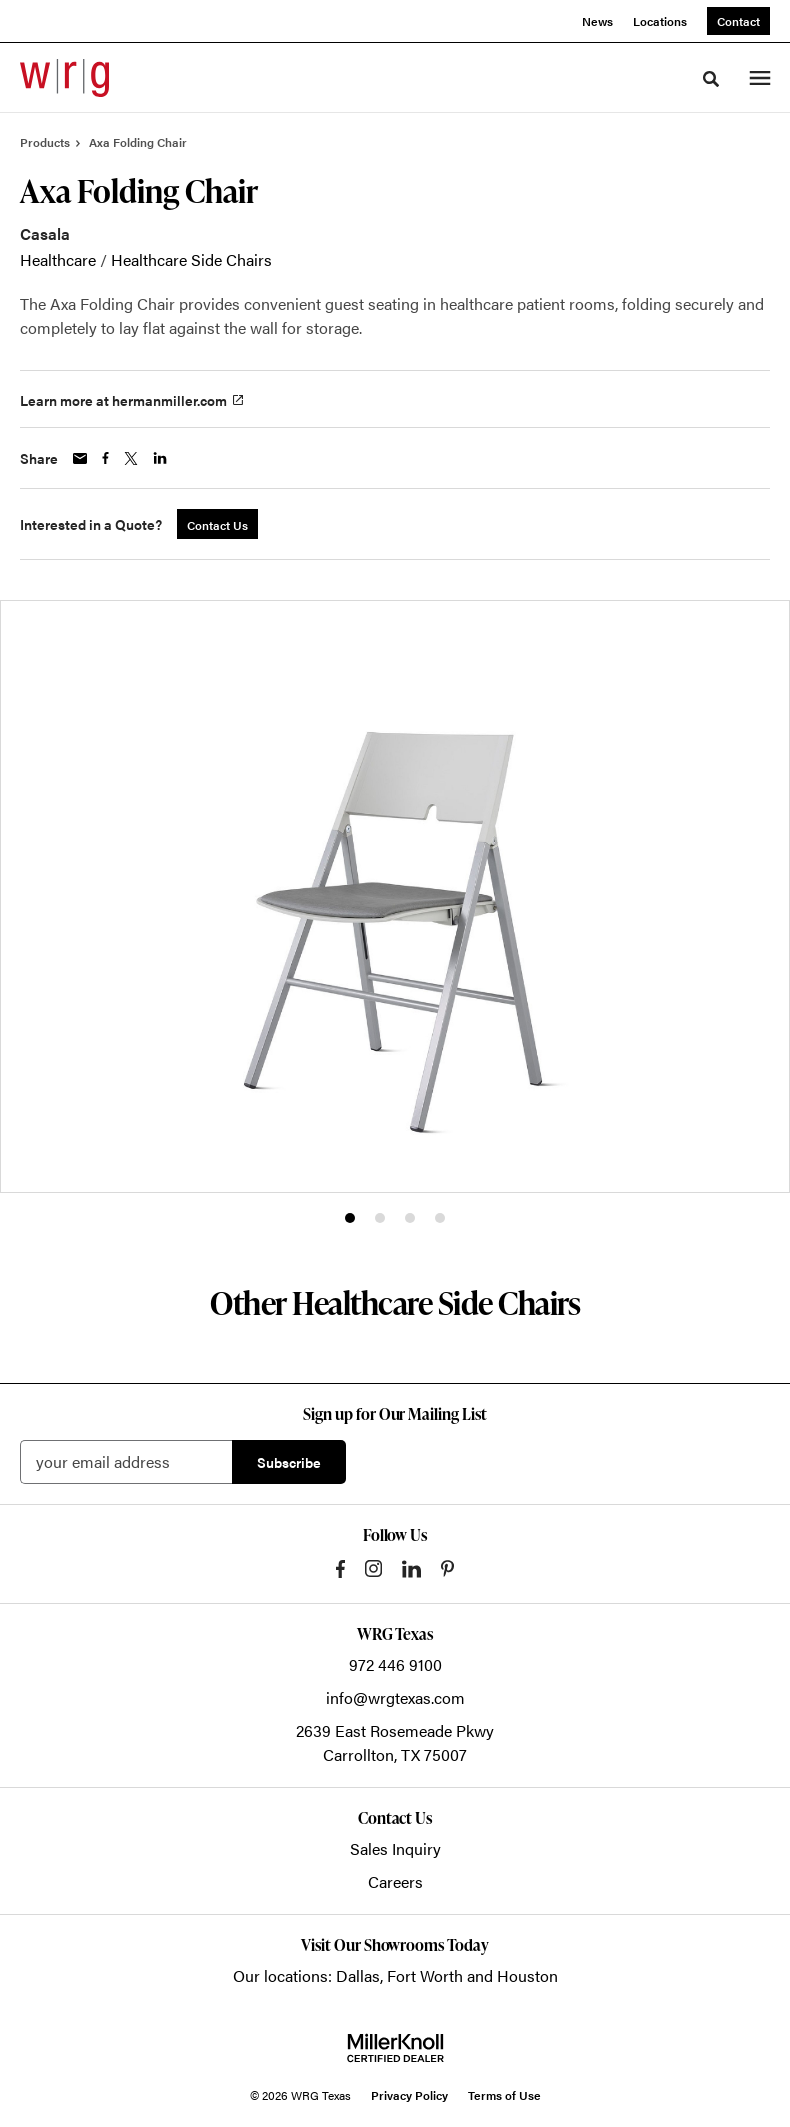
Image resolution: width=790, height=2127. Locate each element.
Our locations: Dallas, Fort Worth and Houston (395, 1975)
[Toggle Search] (711, 79)
